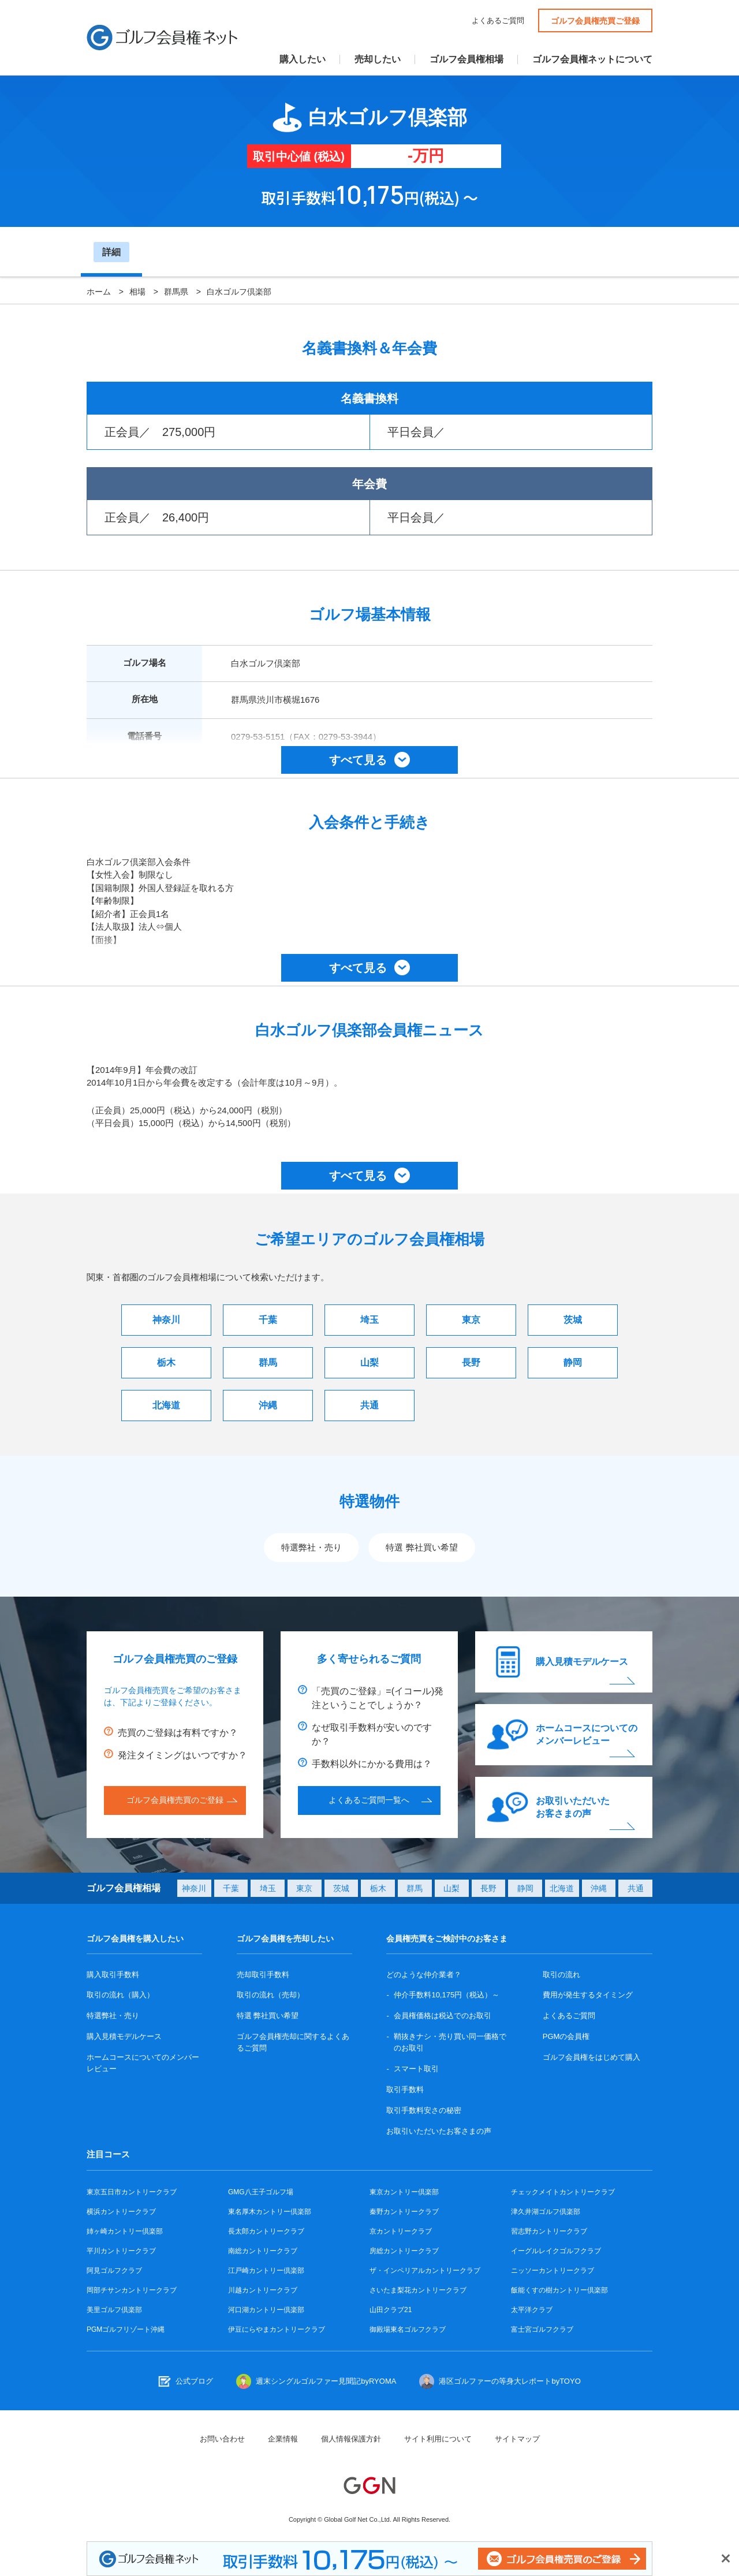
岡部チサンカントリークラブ (132, 2290)
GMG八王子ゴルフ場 (260, 2192)
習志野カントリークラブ (549, 2231)
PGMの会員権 (566, 2036)
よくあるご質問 (498, 20)
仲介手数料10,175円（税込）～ (446, 1994)
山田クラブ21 (391, 2310)
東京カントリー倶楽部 (404, 2192)
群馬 (268, 1362)
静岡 (572, 1362)
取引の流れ (561, 1974)
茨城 (572, 1320)
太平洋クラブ (532, 2310)
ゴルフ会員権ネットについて (592, 59)
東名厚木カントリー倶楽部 (269, 2212)
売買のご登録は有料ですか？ (178, 1733)
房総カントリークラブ (404, 2251)
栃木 (166, 1362)
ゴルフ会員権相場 (466, 59)
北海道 (166, 1405)
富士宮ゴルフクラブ (542, 2329)
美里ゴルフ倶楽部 (114, 2310)
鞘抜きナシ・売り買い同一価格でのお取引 (450, 2042)
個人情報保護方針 (351, 2439)
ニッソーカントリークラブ (552, 2270)
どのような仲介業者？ (423, 1974)
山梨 (369, 1362)
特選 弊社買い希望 (421, 1547)
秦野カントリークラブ (404, 2212)
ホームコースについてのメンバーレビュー (586, 1734)
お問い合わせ (222, 2439)
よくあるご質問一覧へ (369, 1800)
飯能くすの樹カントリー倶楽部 (559, 2290)
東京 (471, 1320)
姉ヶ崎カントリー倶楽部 (125, 2231)
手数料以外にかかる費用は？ (372, 1764)
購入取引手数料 (113, 1974)
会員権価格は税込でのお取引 (442, 2015)
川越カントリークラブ (262, 2290)
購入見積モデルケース (582, 1662)
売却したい (377, 59)
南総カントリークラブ (262, 2251)
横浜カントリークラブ (121, 2212)
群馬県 (176, 291)
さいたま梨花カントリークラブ (418, 2290)
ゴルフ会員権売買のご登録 (174, 1800)
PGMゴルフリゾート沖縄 (126, 2329)
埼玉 (369, 1320)
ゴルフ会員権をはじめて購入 (591, 2057)
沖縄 (268, 1405)
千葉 (268, 1320)
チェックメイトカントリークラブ (563, 2192)
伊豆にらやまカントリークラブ (276, 2329)
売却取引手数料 (263, 1974)
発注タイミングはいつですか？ (182, 1755)
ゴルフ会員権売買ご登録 (595, 20)
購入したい (302, 59)
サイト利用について (438, 2439)
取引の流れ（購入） (120, 1994)
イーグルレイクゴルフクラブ (556, 2251)
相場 (137, 291)
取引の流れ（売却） (270, 1994)
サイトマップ (517, 2439)
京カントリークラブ (401, 2231)
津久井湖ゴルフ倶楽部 (545, 2212)
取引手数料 (405, 2089)
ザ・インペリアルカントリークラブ (425, 2270)
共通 (369, 1405)
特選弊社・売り (311, 1547)
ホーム (99, 291)
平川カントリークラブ (121, 2251)
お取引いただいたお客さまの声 (573, 1807)
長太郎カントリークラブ (266, 2231)
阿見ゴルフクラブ (114, 2270)
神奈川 (166, 1320)
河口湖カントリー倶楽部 (266, 2310)
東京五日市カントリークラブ (132, 2192)
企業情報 (283, 2439)
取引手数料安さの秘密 (423, 2110)
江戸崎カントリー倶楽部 (266, 2270)
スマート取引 (416, 2068)
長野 (471, 1362)
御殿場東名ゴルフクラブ (408, 2329)
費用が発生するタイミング (588, 1994)
